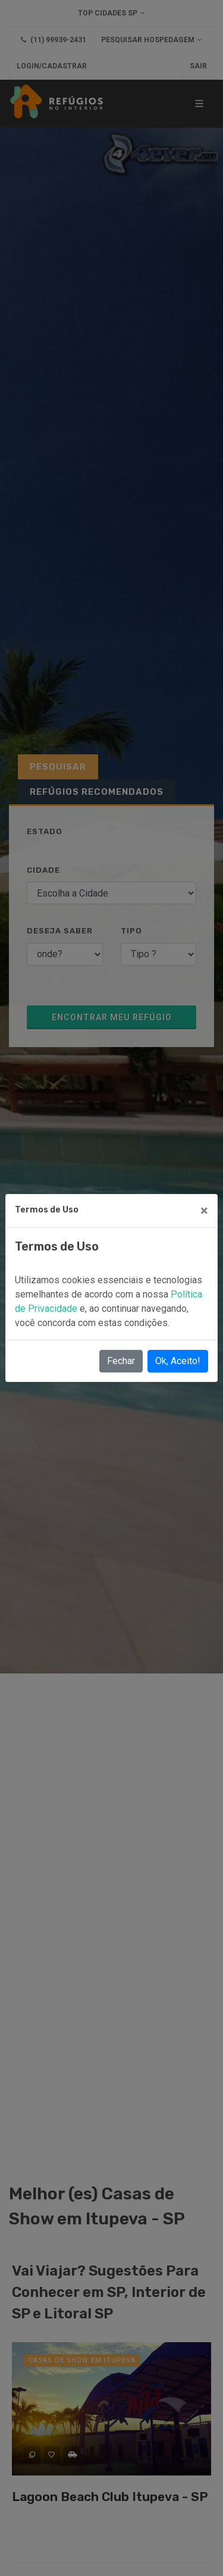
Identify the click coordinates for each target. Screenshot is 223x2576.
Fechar (121, 1361)
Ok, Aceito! (177, 1361)
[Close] (204, 1210)
